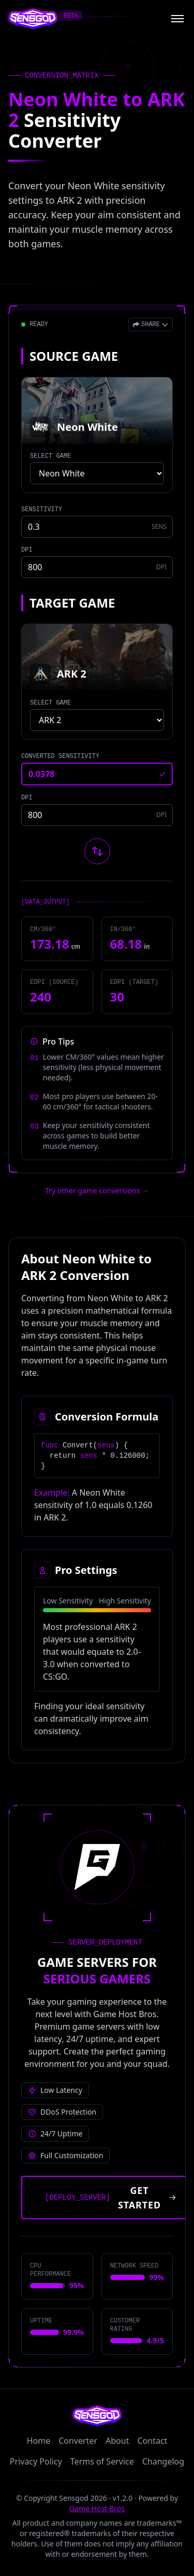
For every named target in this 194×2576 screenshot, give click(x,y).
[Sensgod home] (32, 18)
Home (39, 2440)
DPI (27, 550)
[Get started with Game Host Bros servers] (107, 2197)
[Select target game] (97, 720)
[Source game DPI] (97, 567)
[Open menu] (177, 18)
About (117, 2440)
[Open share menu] (150, 324)
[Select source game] (97, 473)
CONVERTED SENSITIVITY (60, 756)
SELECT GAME (50, 456)
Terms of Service (102, 2461)
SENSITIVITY (41, 509)
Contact (152, 2440)
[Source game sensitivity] (97, 527)
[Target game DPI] (97, 815)
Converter (77, 2440)
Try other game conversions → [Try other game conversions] (97, 1190)
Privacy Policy (36, 2461)
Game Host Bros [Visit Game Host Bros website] (97, 2508)
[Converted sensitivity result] (97, 774)
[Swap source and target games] (97, 851)
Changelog (163, 2461)
